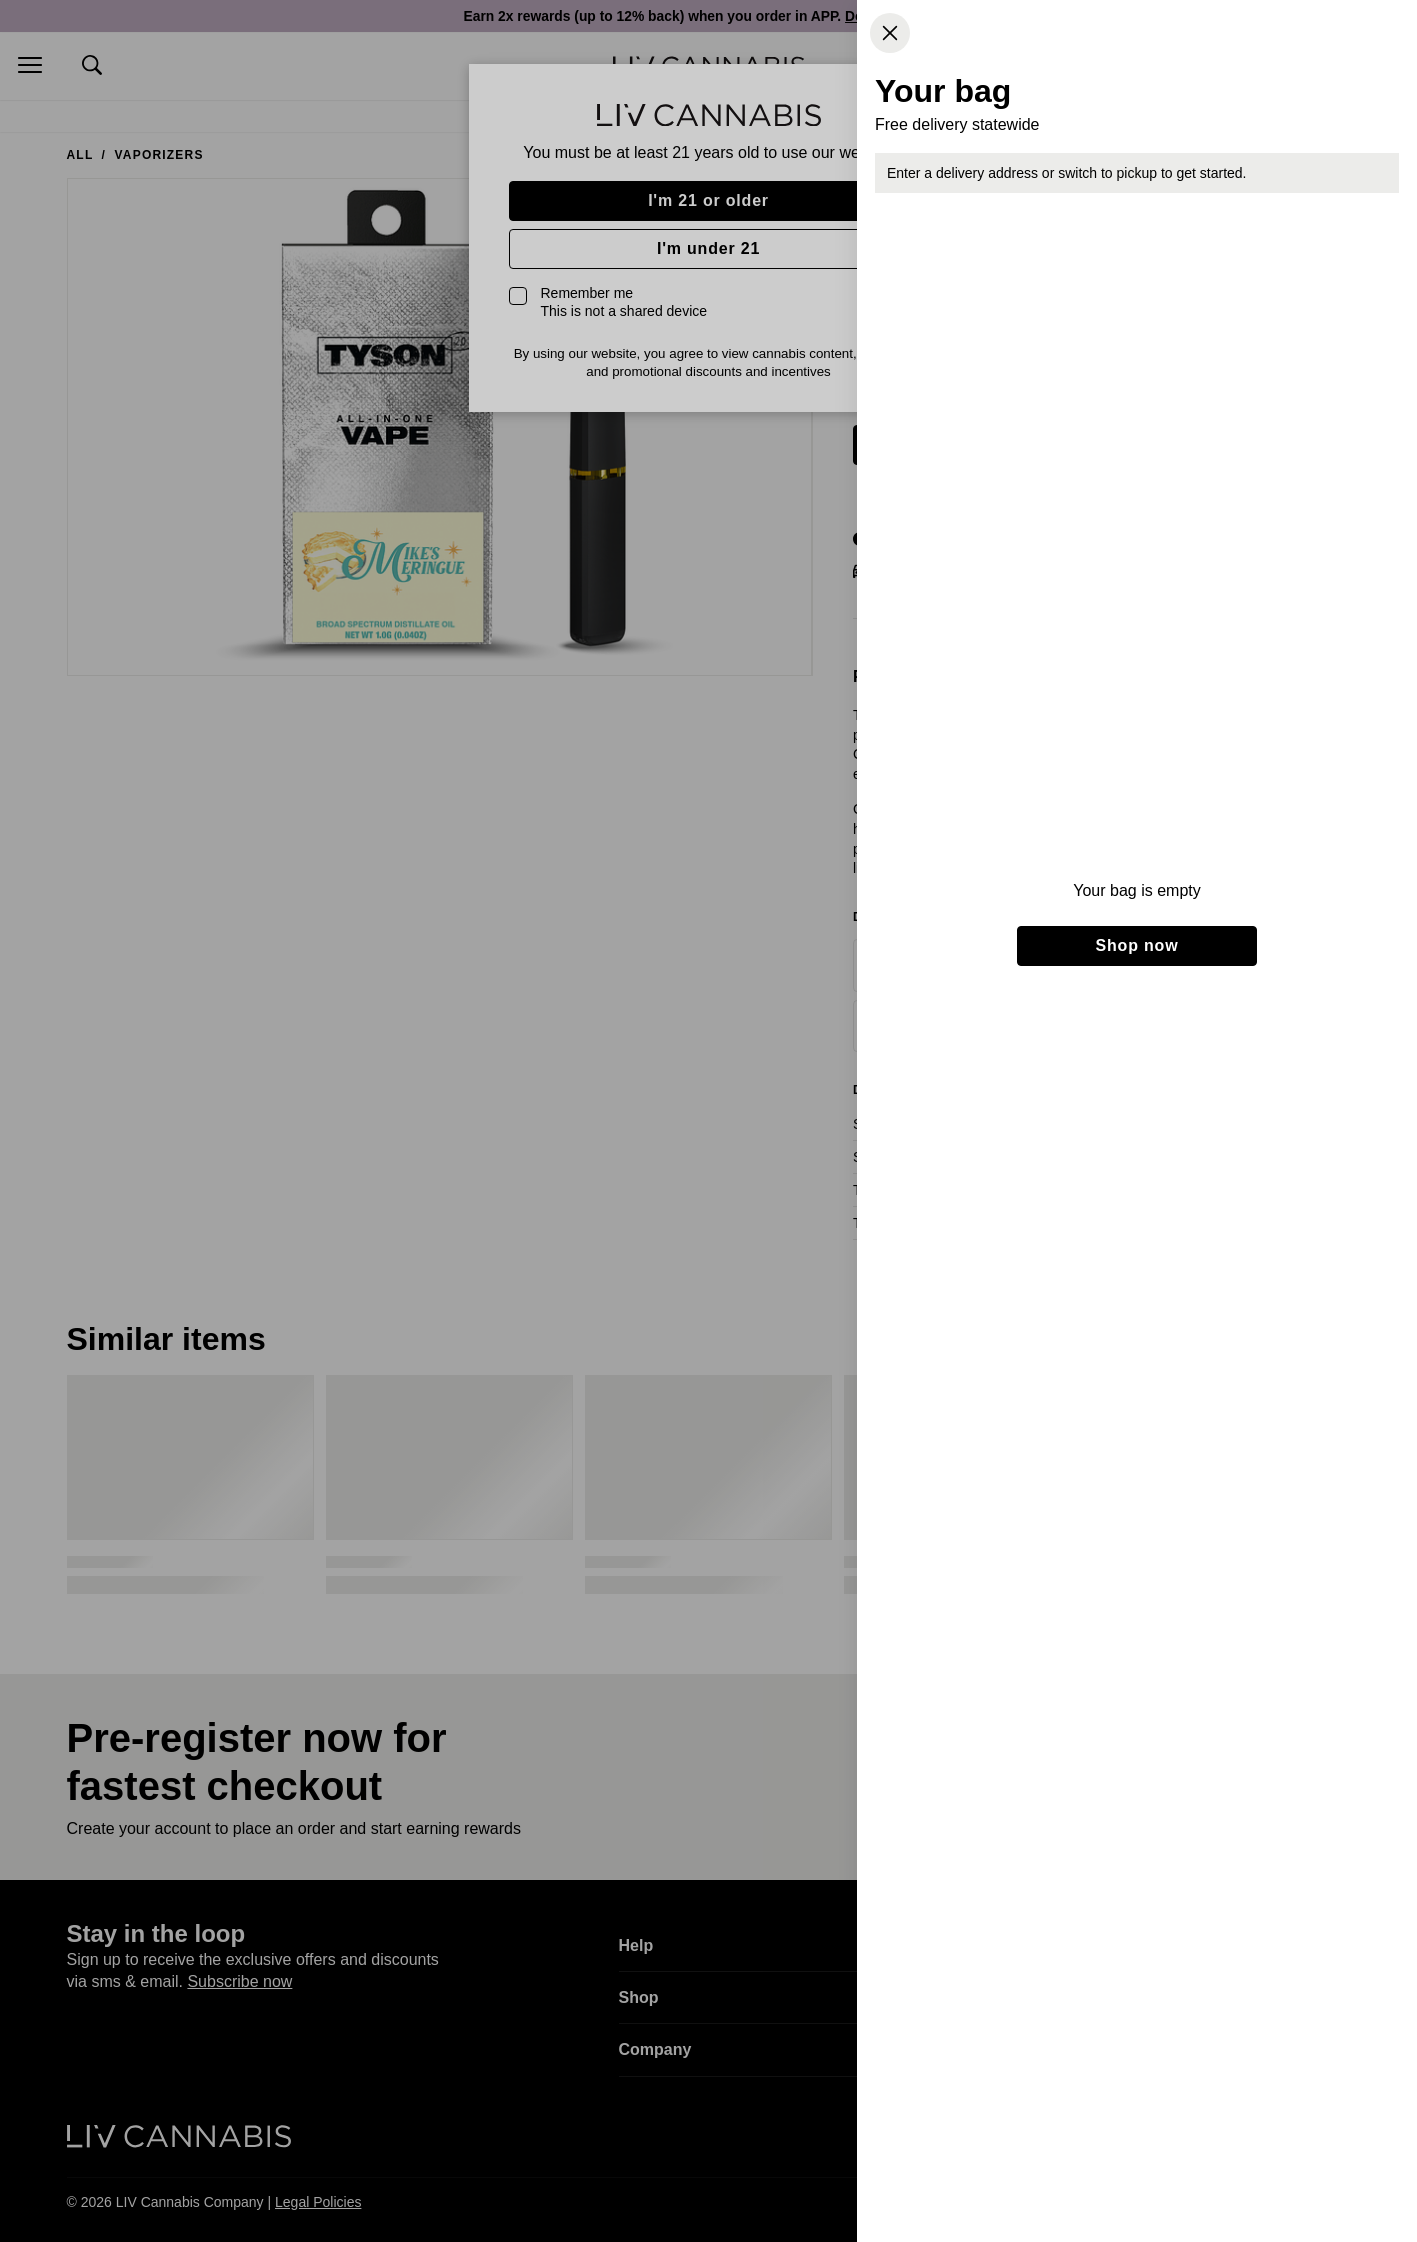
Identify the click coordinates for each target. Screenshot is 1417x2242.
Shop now (1137, 945)
